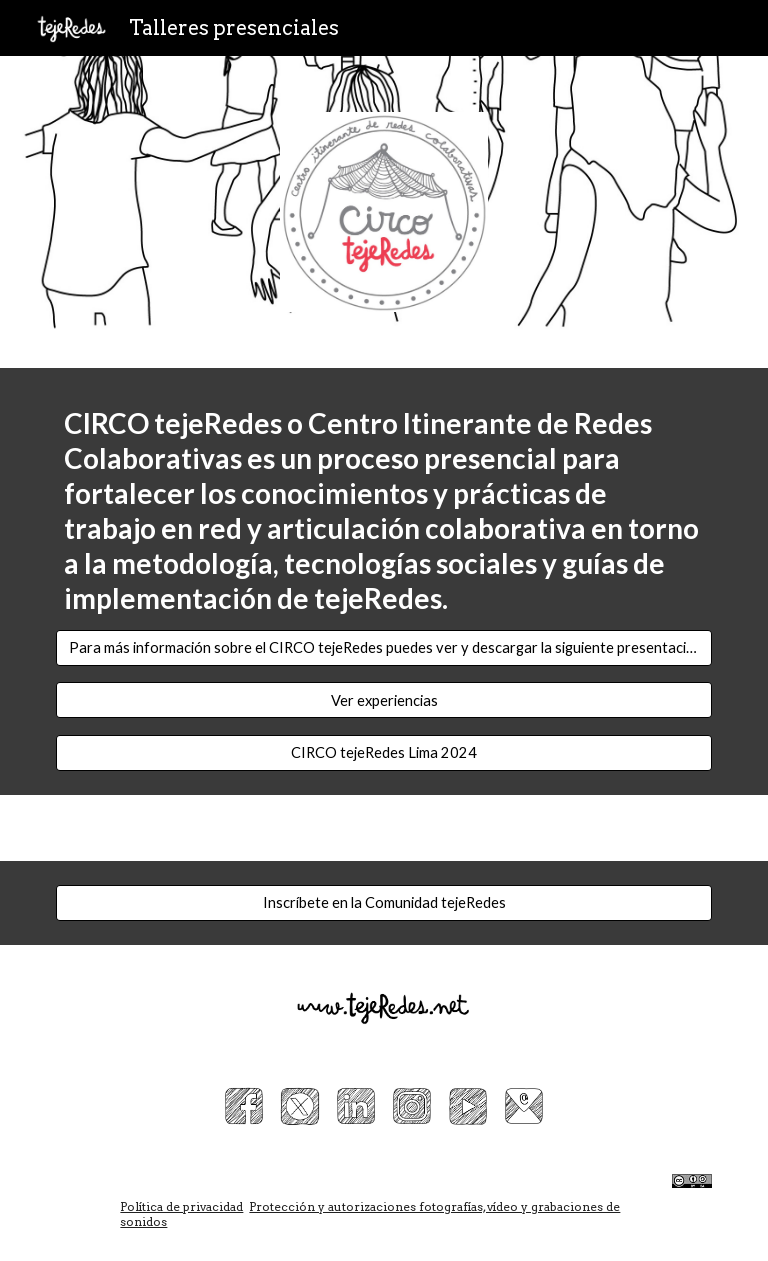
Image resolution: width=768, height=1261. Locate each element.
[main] (383, 511)
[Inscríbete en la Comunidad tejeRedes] (383, 902)
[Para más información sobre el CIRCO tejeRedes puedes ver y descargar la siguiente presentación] (383, 648)
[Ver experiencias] (383, 700)
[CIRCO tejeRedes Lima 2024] (383, 752)
